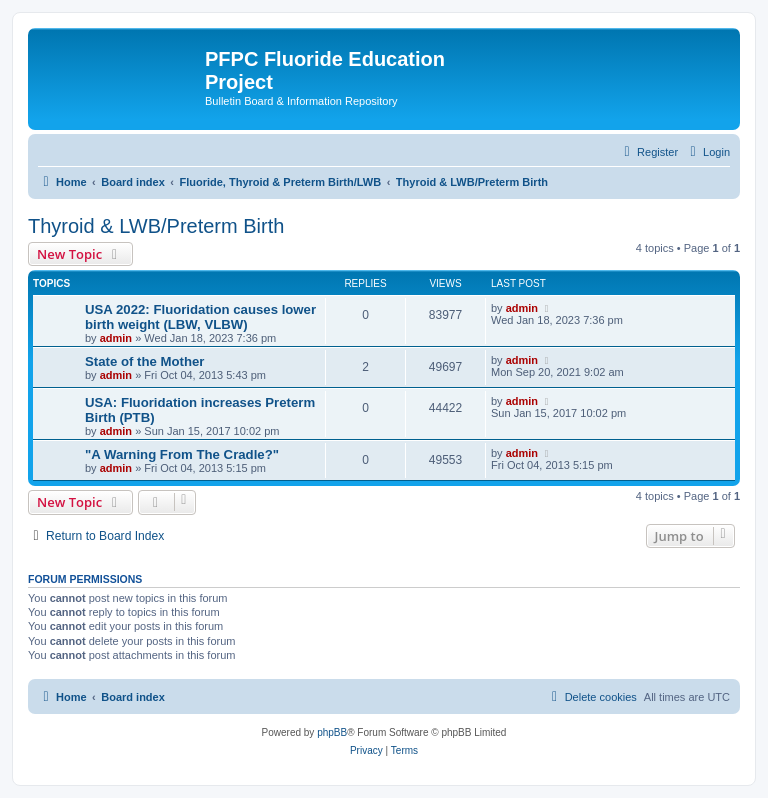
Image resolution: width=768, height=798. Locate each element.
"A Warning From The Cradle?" (182, 454)
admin (116, 338)
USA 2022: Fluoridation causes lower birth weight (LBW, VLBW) (200, 317)
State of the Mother (144, 361)
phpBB (332, 732)
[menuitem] (707, 152)
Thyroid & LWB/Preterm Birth (156, 226)
